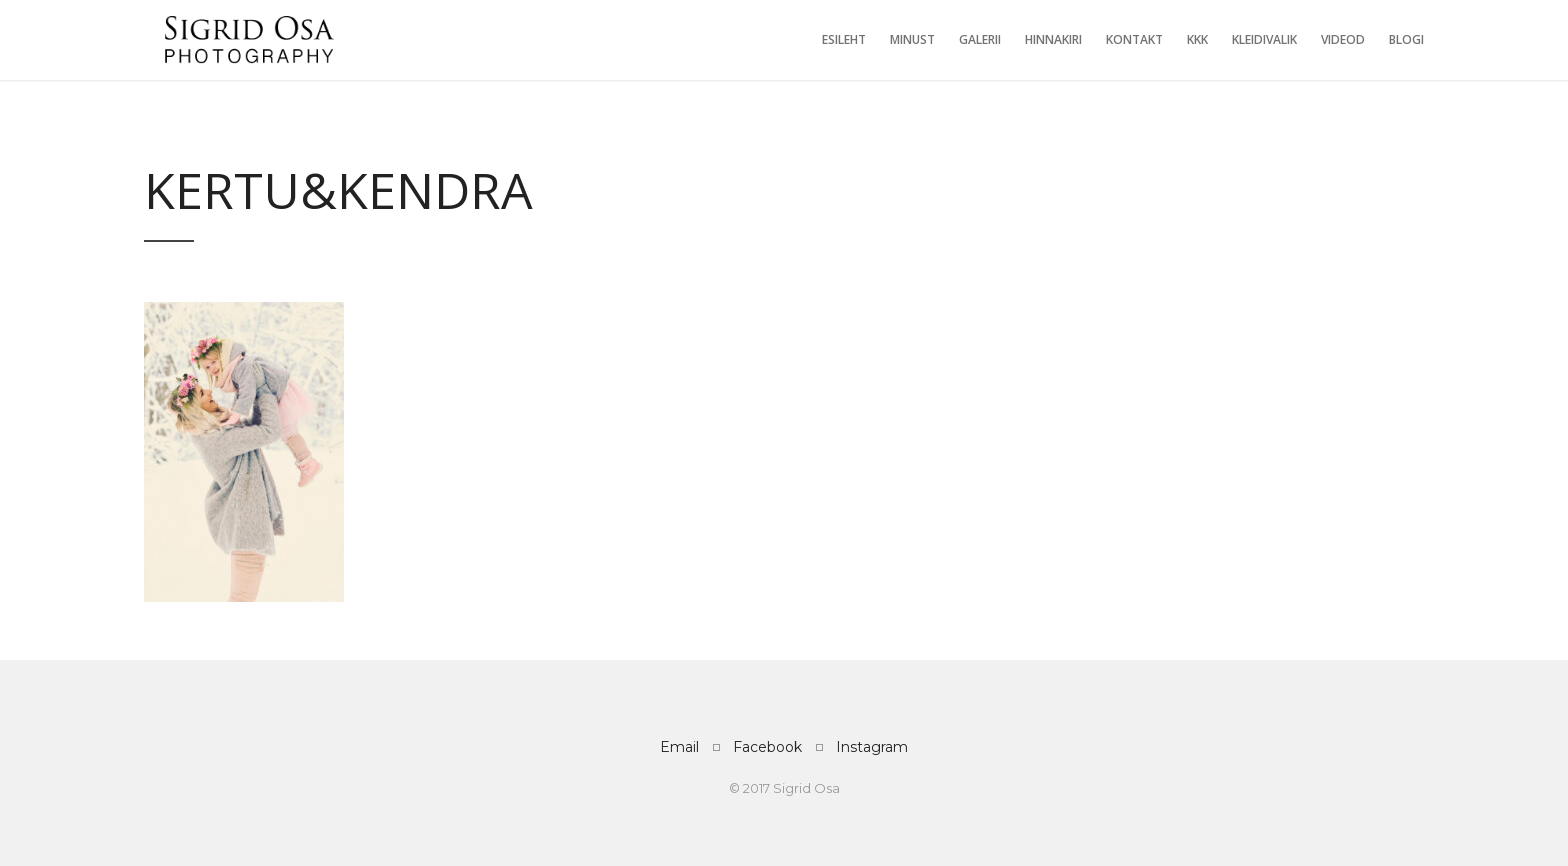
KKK (1197, 39)
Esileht (844, 39)
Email (679, 747)
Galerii (980, 39)
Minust (912, 39)
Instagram (872, 747)
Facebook (767, 747)
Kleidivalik (1264, 39)
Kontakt (1134, 39)
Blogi (1406, 39)
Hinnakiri (1053, 39)
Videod (1343, 39)
